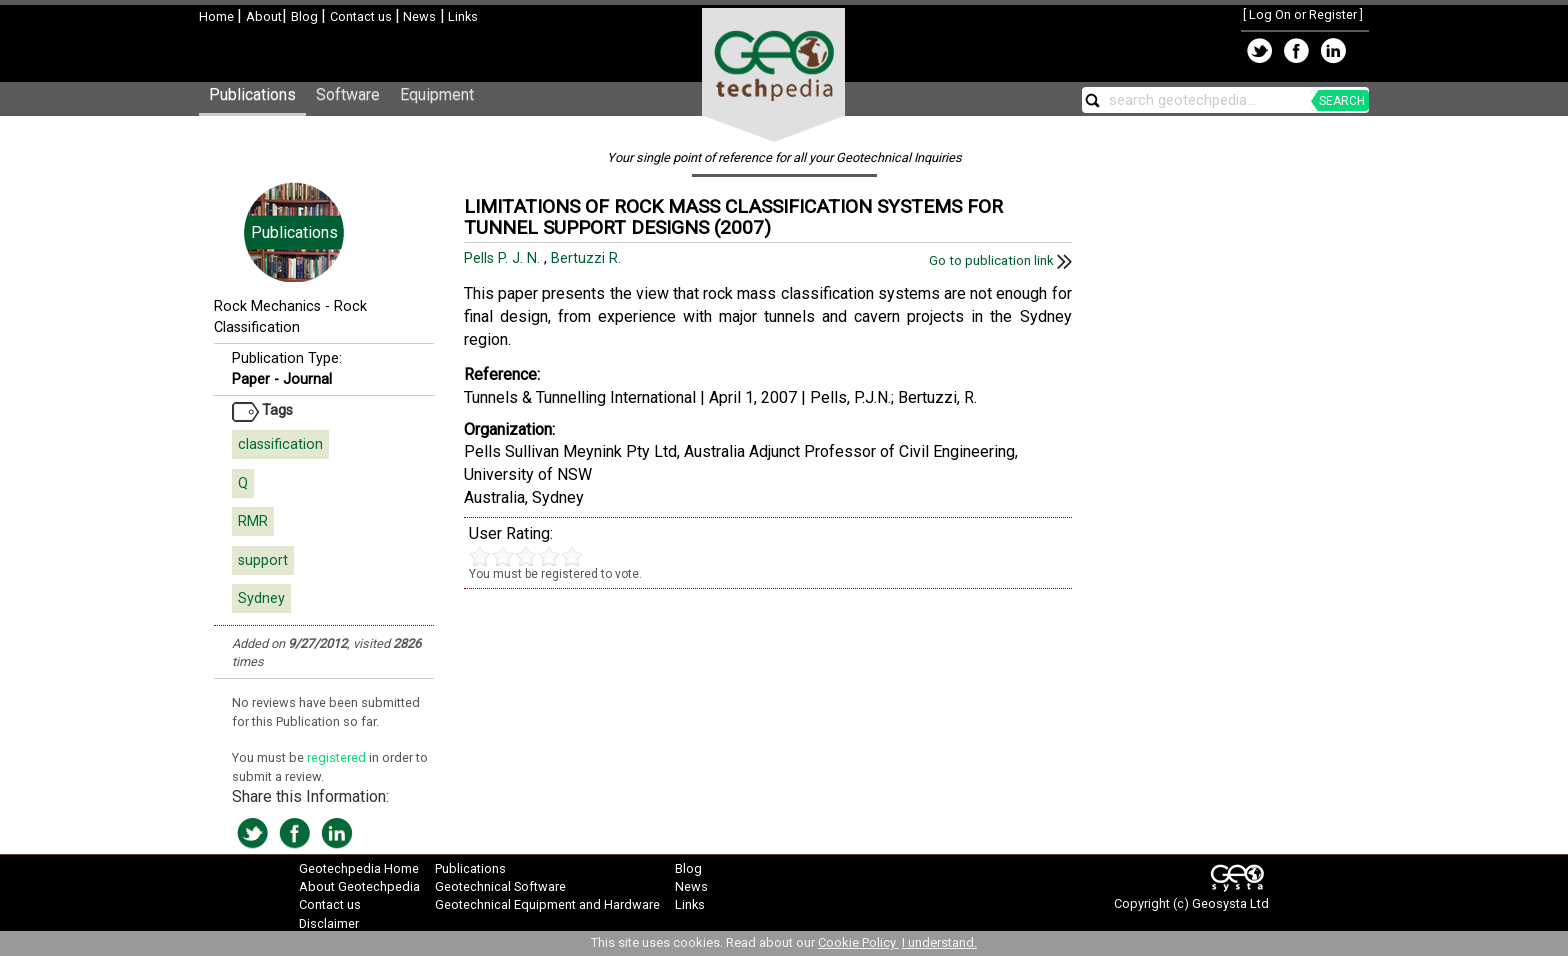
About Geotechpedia (359, 886)
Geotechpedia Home (359, 868)
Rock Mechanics (267, 306)
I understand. (939, 942)
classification (280, 444)
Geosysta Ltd (1230, 903)
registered (338, 757)
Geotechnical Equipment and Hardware (547, 904)
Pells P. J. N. (504, 258)
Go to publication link (1000, 260)
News (418, 16)
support (263, 560)
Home (218, 16)
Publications (252, 94)
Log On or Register (1303, 14)
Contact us (362, 16)
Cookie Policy (858, 942)
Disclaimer (329, 923)
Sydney (261, 598)
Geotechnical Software (500, 886)
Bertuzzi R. (588, 258)
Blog (306, 16)
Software (348, 94)
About (264, 16)
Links (461, 16)
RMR (253, 521)
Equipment (437, 94)
